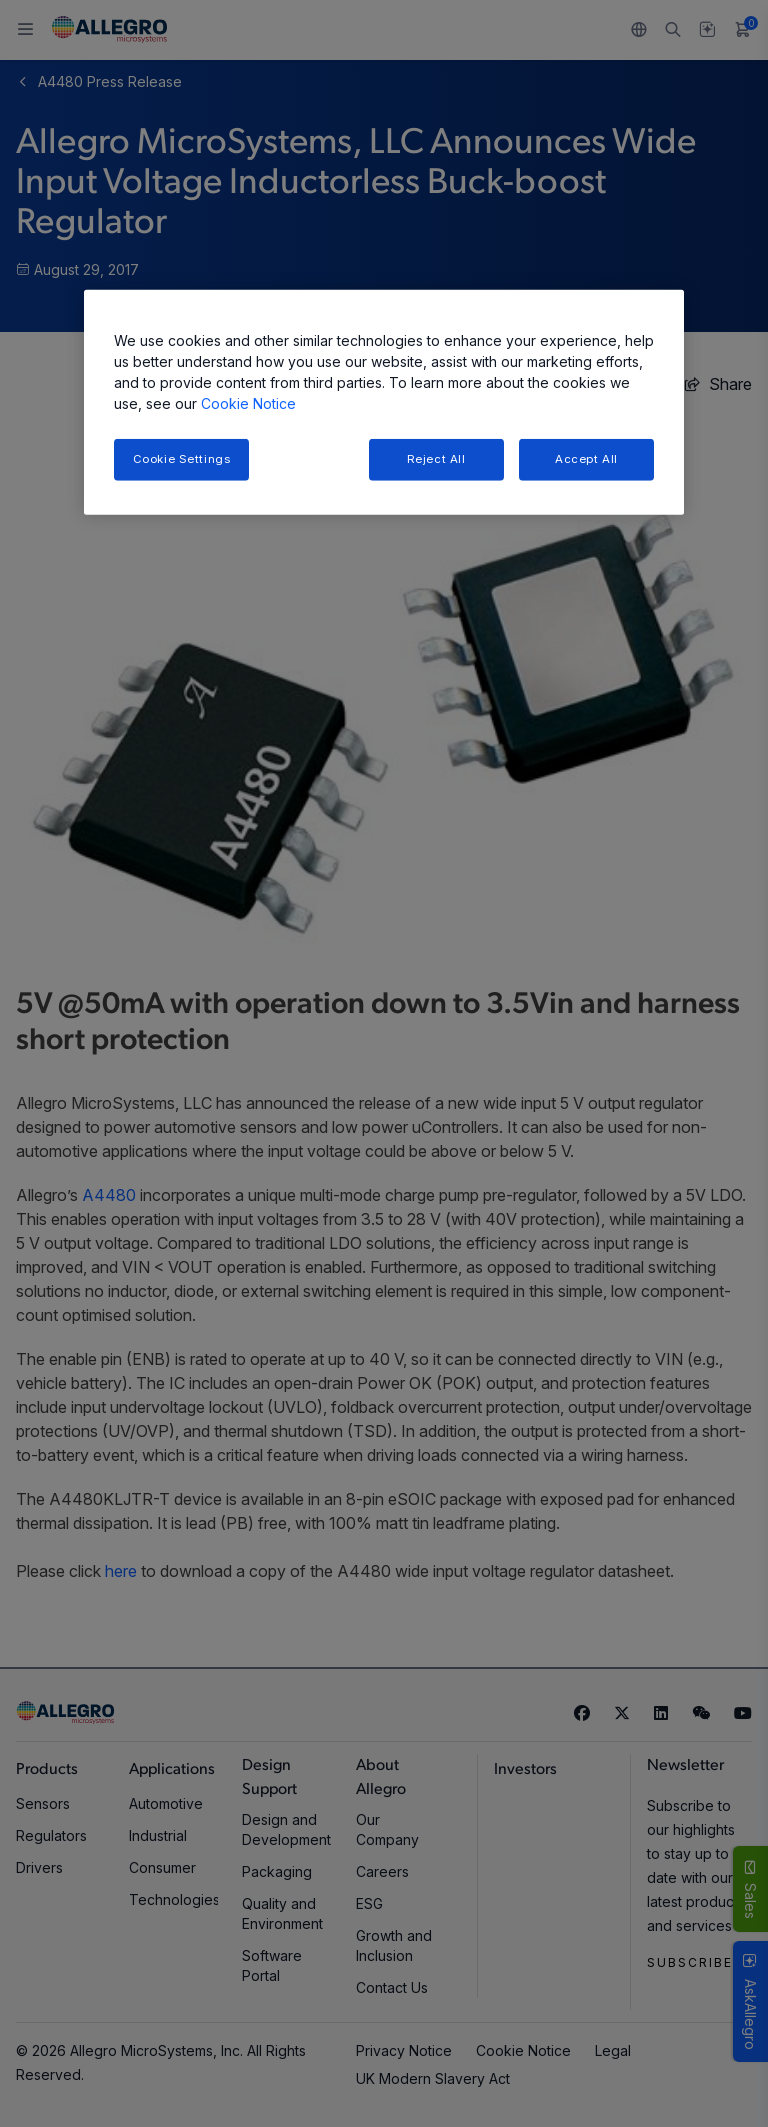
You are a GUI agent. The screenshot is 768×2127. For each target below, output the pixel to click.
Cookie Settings (182, 459)
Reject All (436, 459)
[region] (384, 402)
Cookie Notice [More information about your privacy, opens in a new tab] (248, 403)
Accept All (586, 459)
